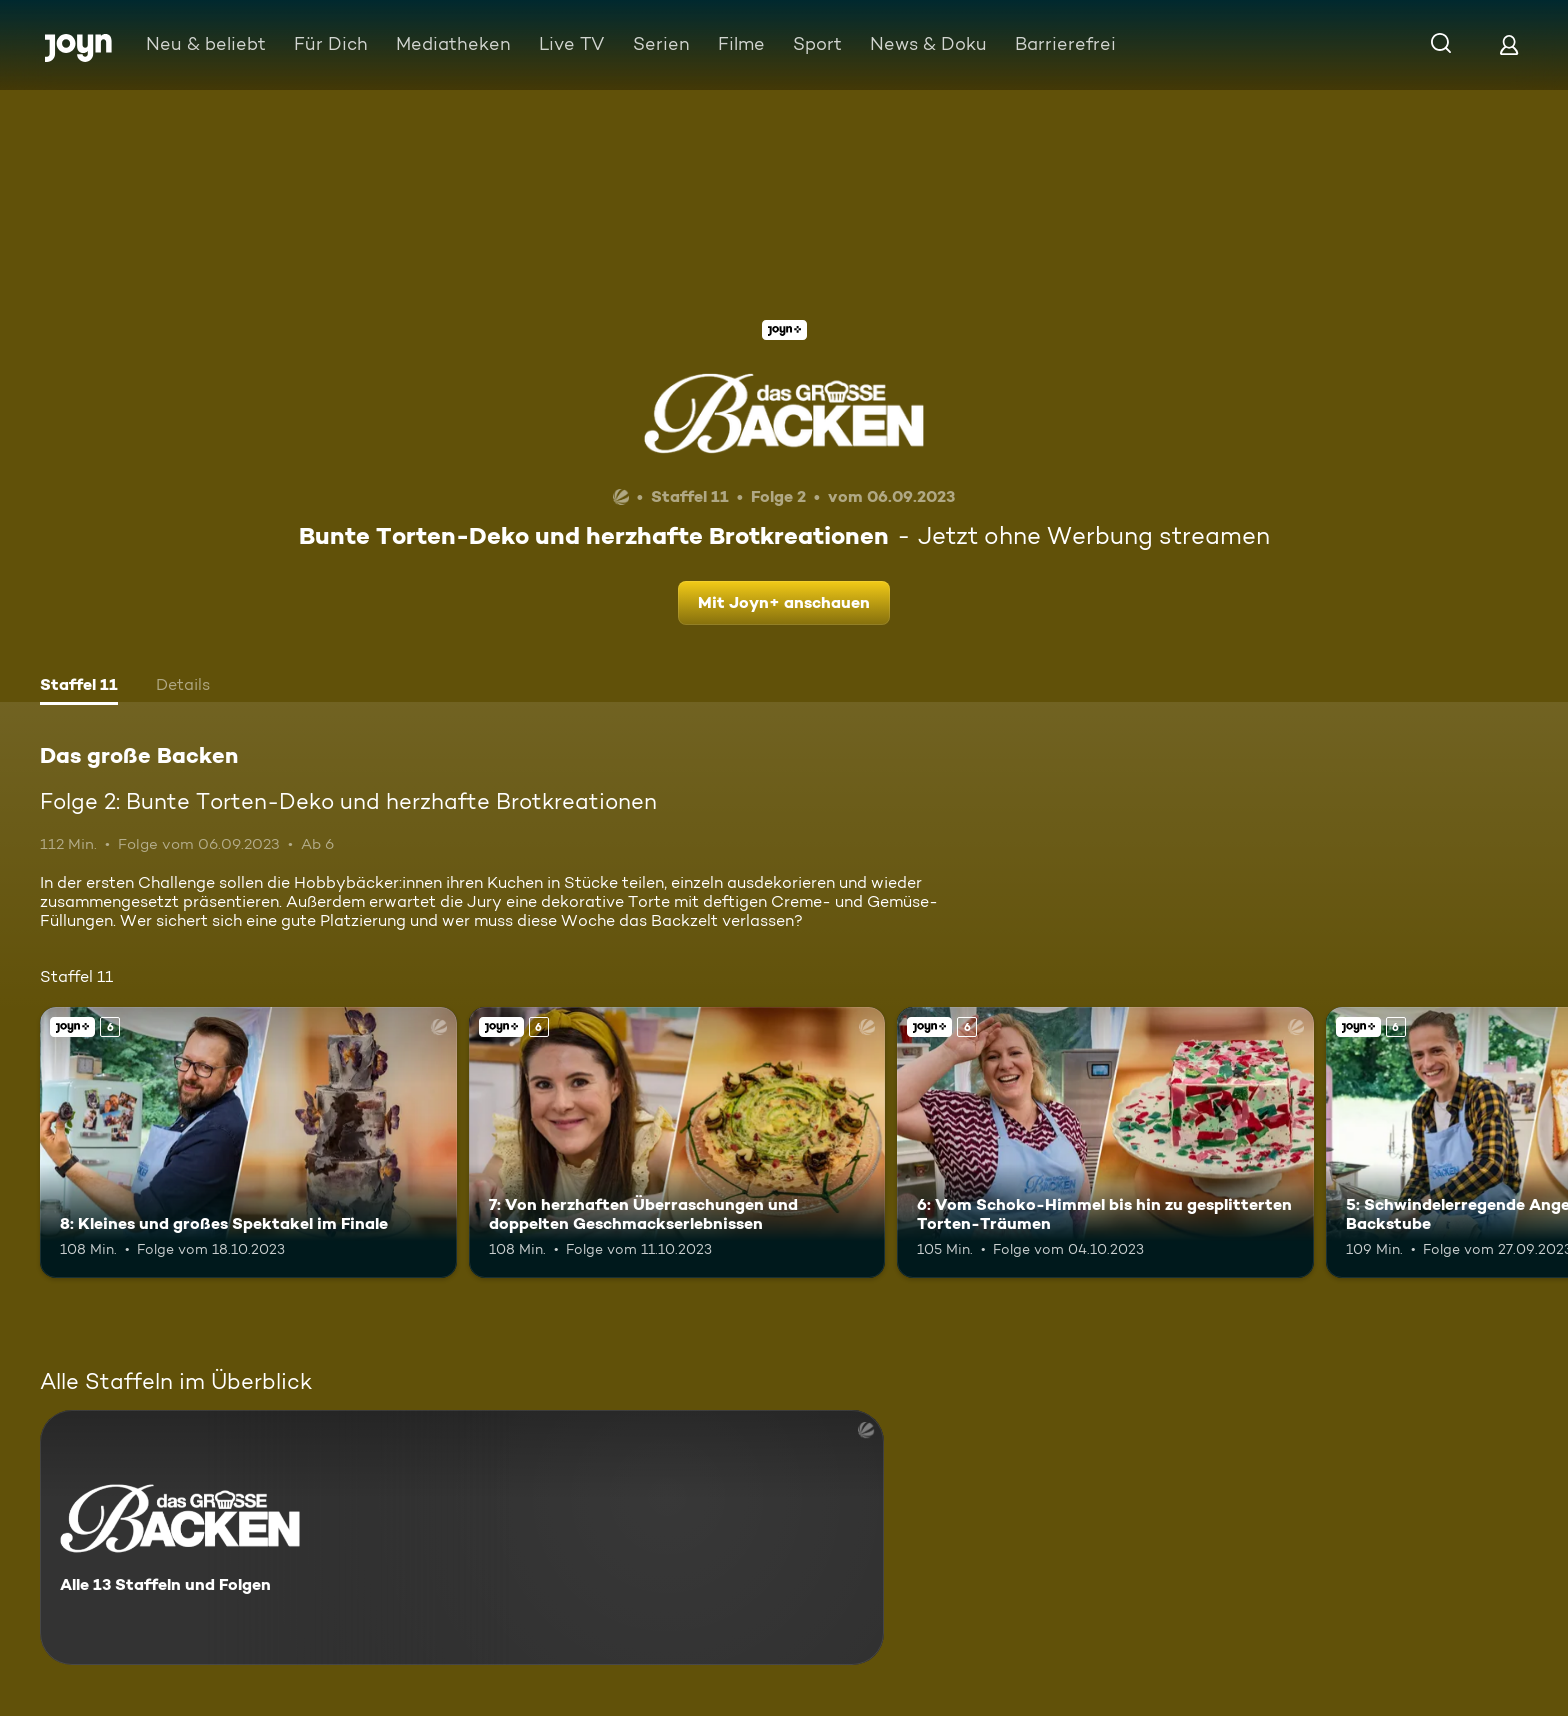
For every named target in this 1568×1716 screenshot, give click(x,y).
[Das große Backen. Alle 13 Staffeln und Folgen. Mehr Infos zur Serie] (462, 1537)
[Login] (1509, 44)
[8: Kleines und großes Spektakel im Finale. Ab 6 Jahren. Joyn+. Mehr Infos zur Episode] (248, 1142)
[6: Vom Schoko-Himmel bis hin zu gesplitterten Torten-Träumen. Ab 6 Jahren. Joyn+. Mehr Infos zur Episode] (1105, 1142)
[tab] (79, 687)
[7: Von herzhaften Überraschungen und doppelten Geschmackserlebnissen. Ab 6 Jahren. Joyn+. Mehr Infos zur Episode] (677, 1142)
